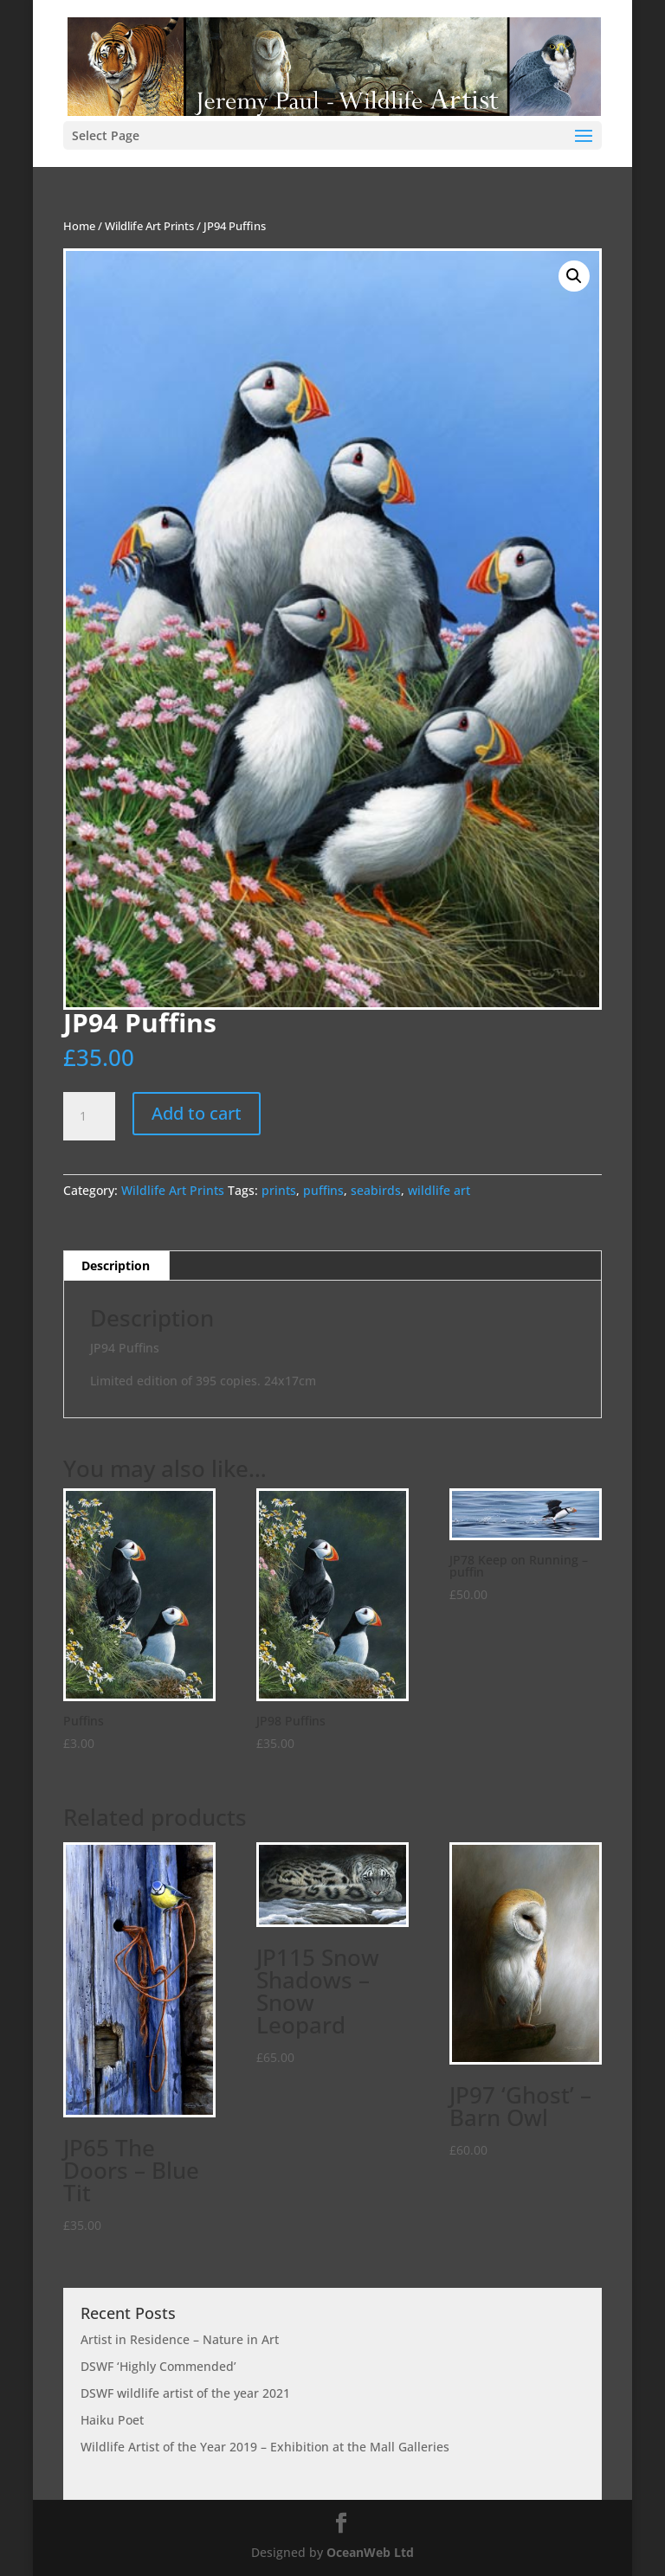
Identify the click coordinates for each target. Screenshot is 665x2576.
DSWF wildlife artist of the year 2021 (185, 2393)
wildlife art (439, 1190)
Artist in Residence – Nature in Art (180, 2339)
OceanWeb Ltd (370, 2552)
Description (115, 1265)
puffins (323, 1190)
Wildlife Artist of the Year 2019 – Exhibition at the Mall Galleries (265, 2446)
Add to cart (197, 1113)
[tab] (116, 1266)
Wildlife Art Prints (149, 226)
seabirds (376, 1190)
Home (79, 226)
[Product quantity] (89, 1116)
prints (278, 1190)
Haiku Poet (112, 2420)
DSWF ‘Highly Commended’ (158, 2366)
